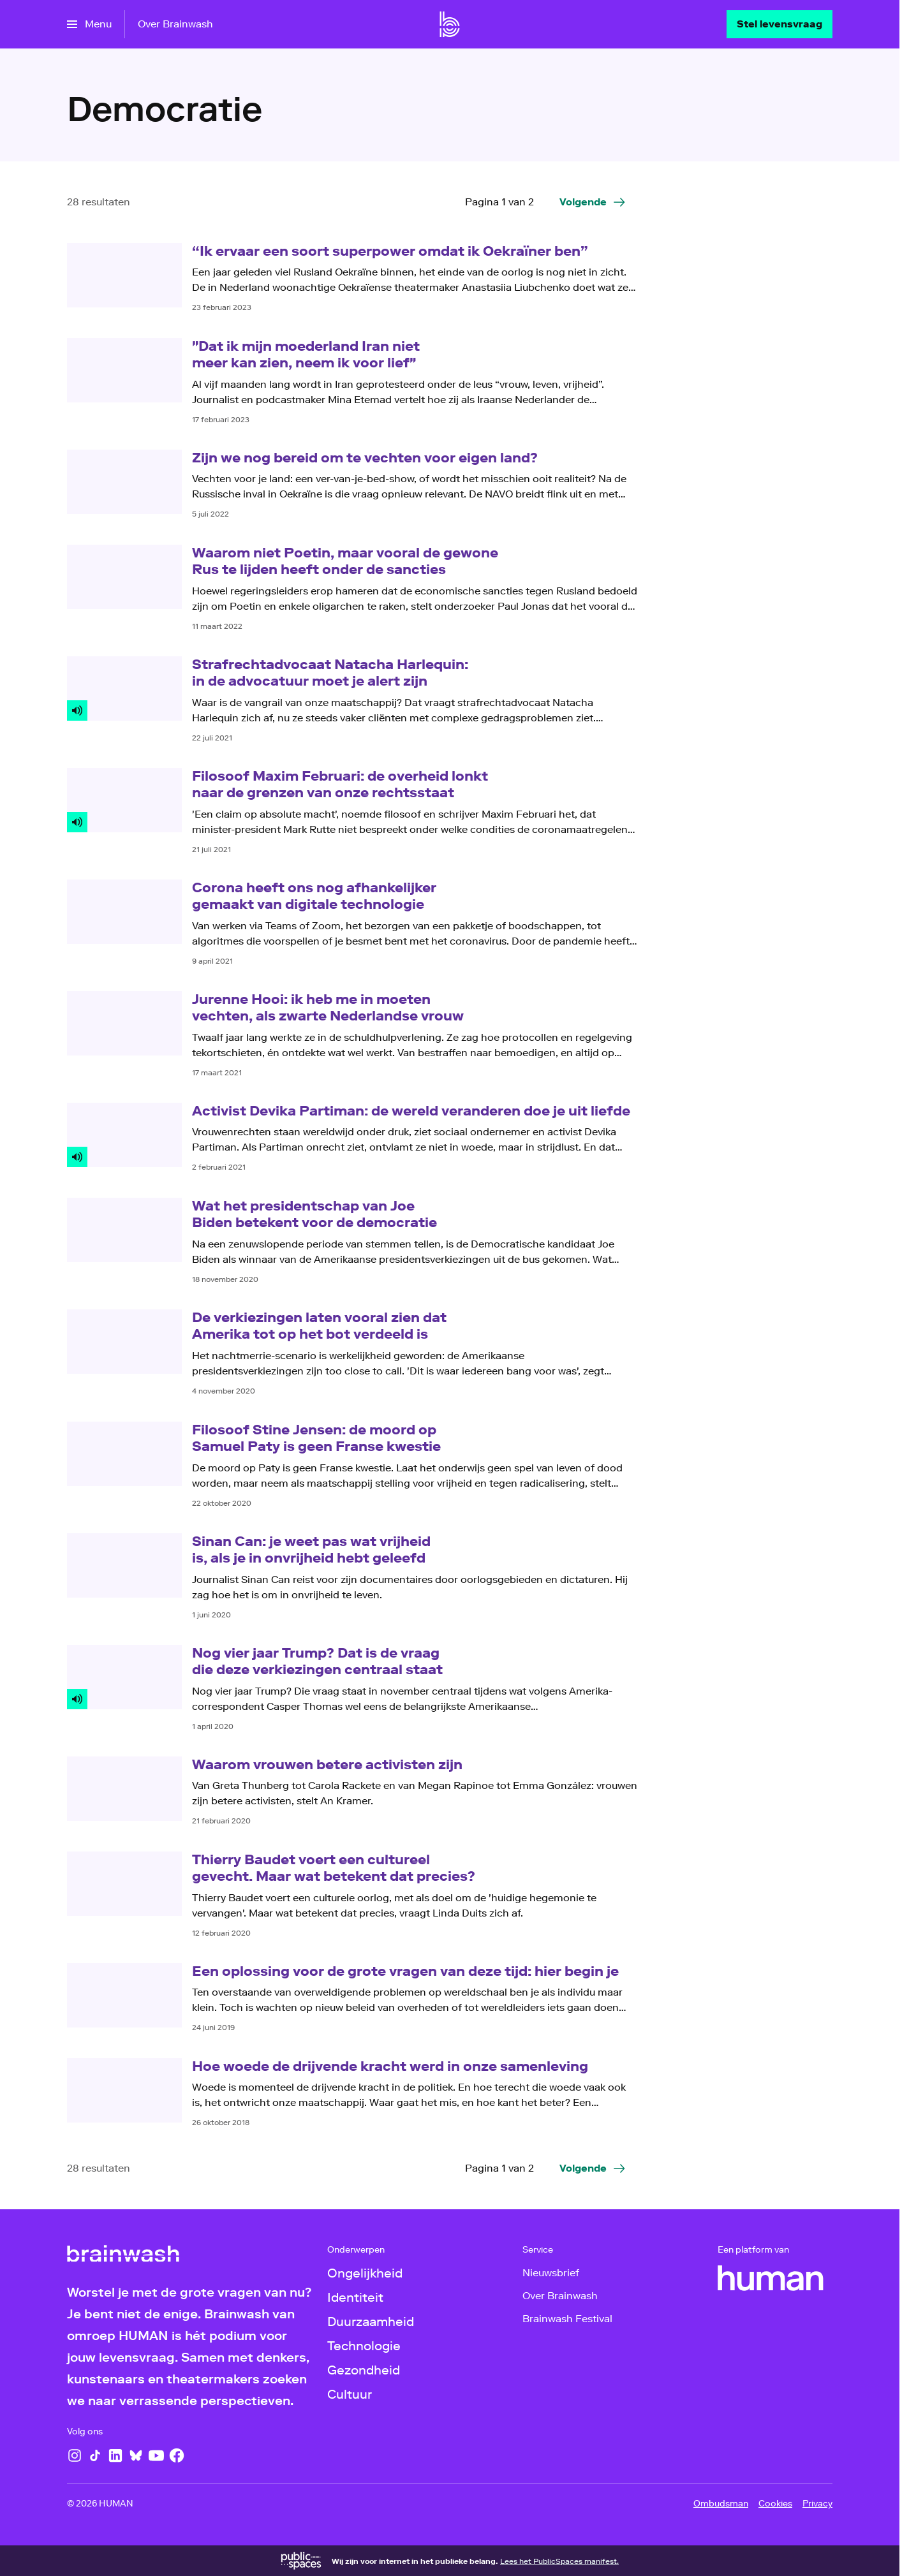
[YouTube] (156, 2455)
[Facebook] (176, 2455)
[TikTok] (95, 2455)
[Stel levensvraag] (779, 24)
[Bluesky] (136, 2455)
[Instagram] (74, 2455)
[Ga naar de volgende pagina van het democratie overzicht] (593, 202)
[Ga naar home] (449, 24)
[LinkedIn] (115, 2455)
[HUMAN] (771, 2278)
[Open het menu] (89, 24)
